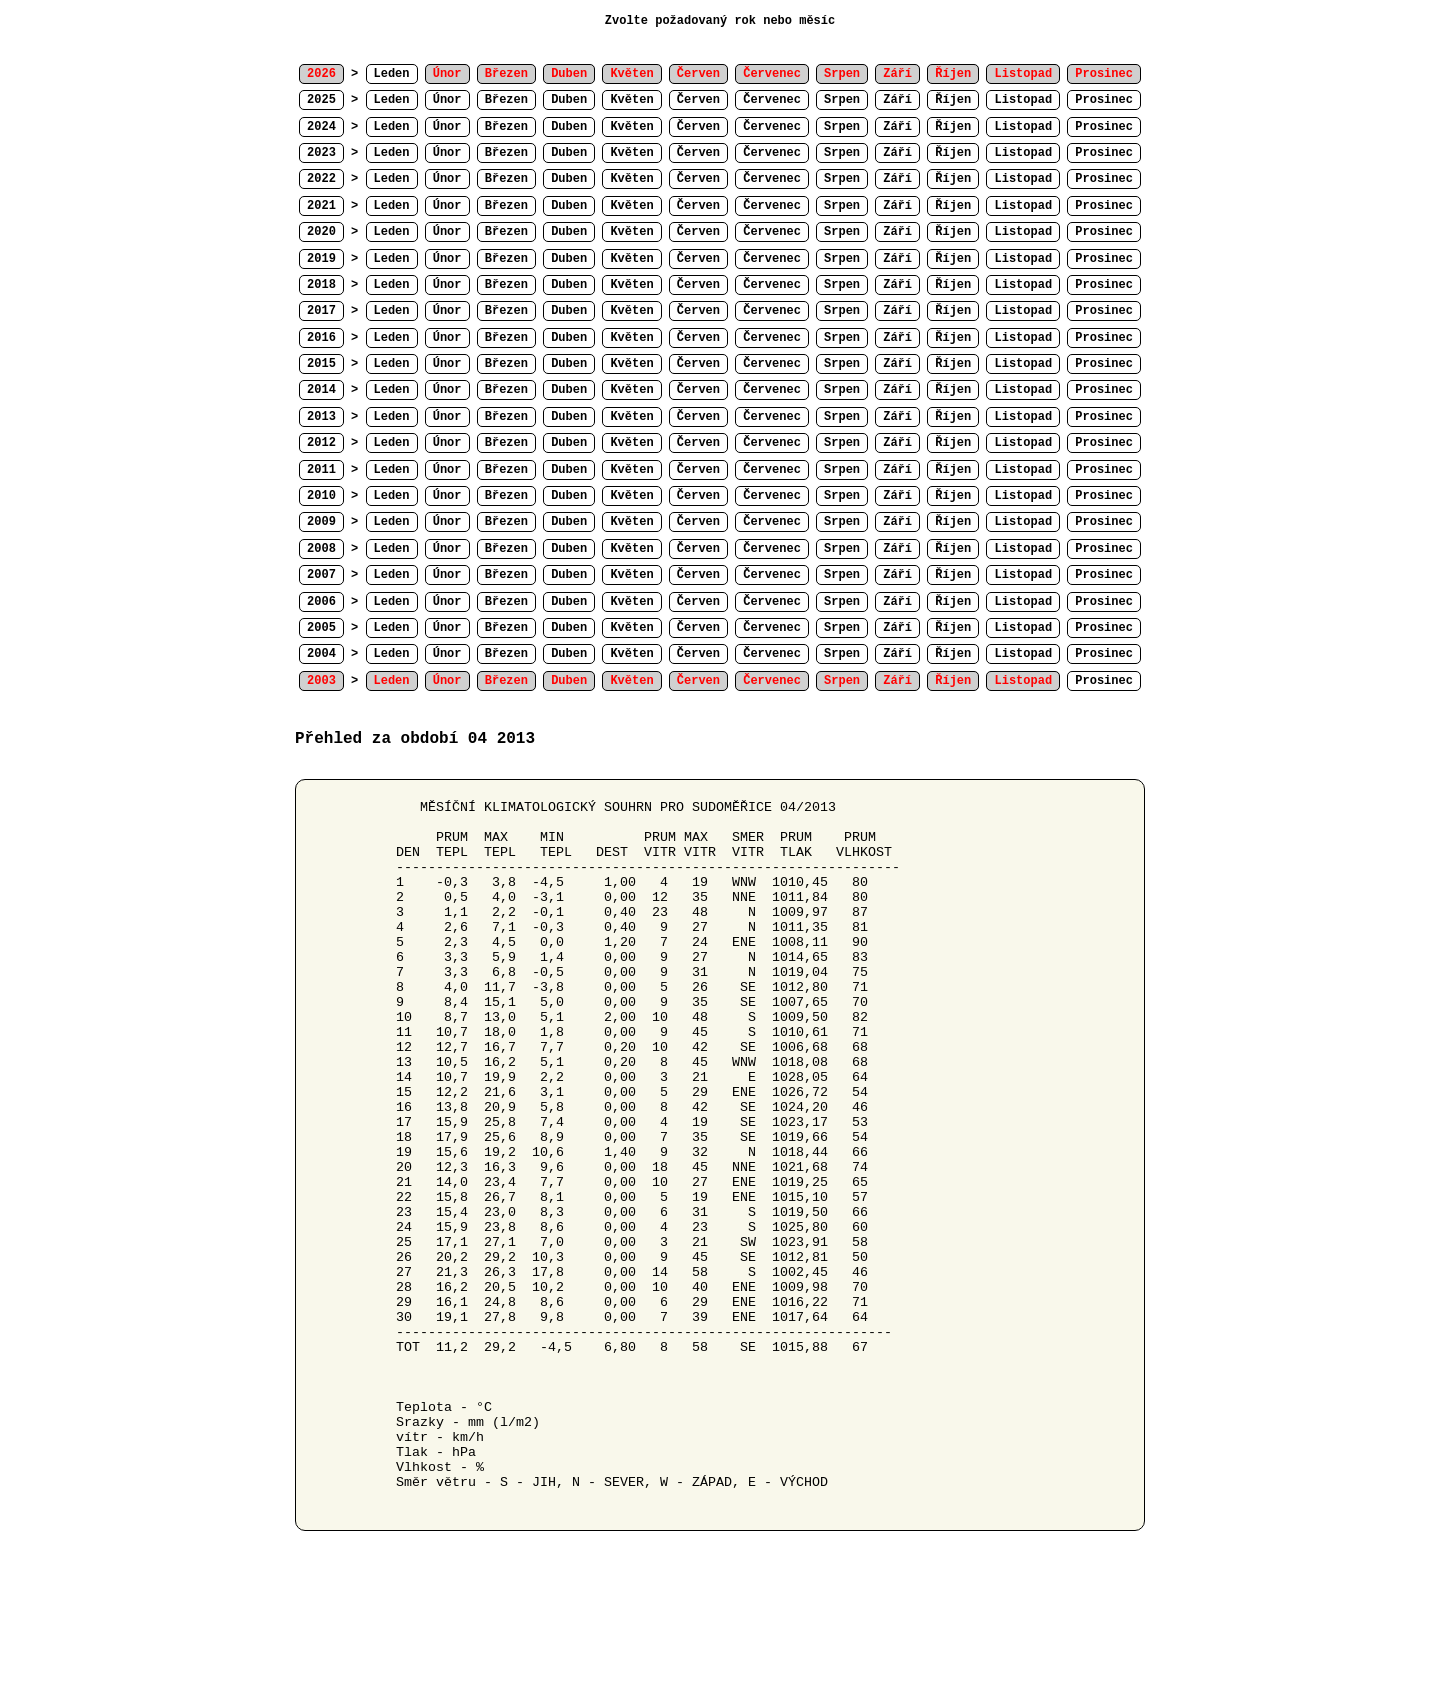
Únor (447, 100)
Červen (698, 100)
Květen (631, 100)
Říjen (953, 100)
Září (897, 100)
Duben (569, 100)
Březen (506, 100)
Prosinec (1104, 100)
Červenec (772, 100)
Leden (392, 74)
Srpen (842, 100)
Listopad (1023, 100)
